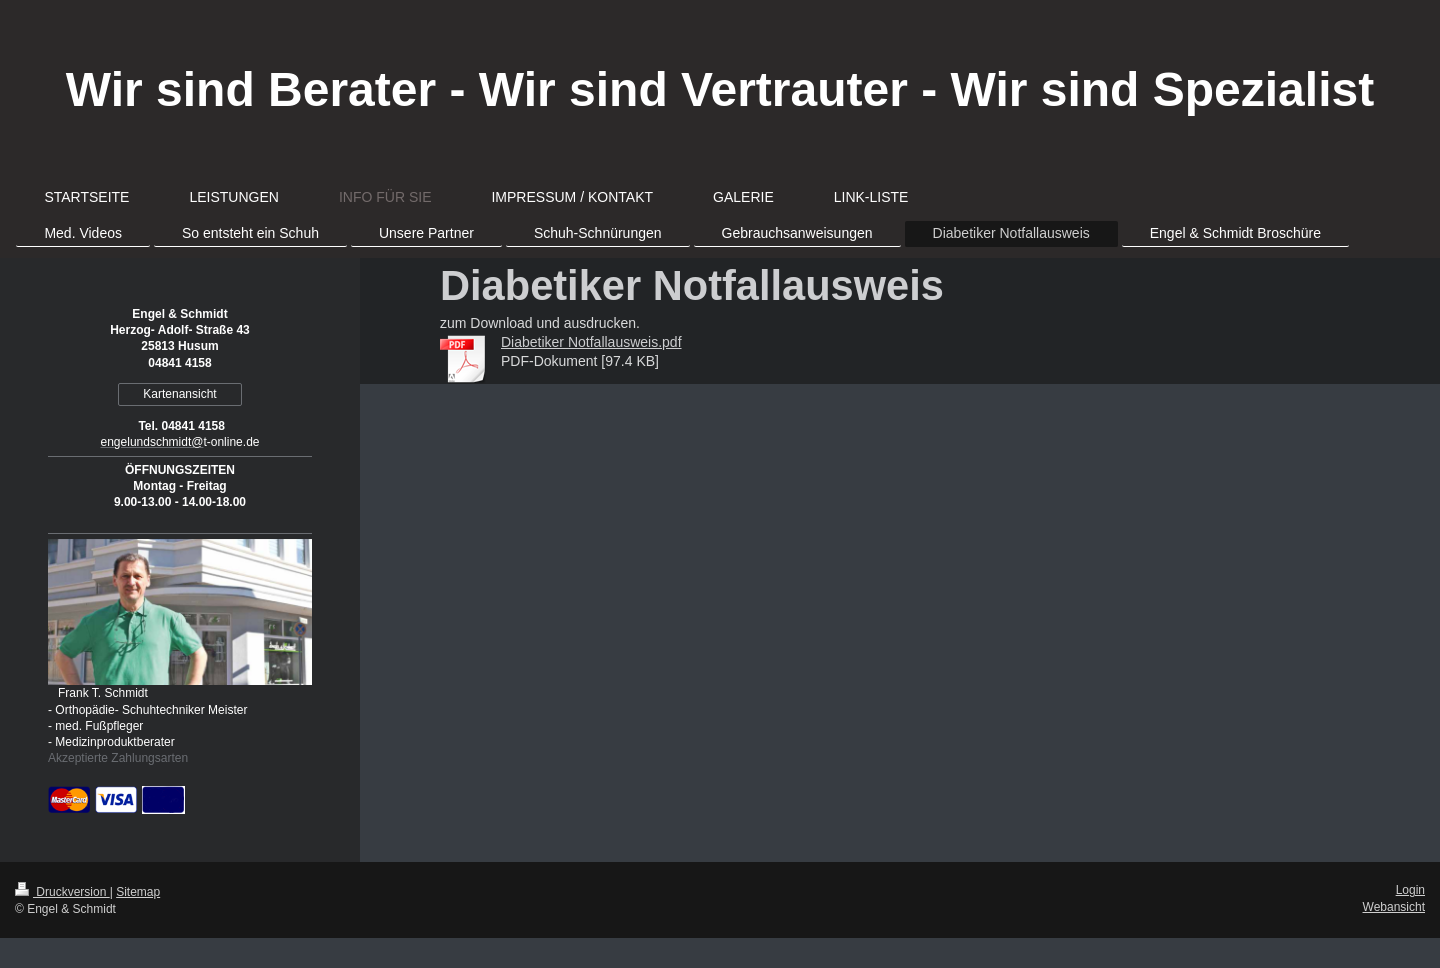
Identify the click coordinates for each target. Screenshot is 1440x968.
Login (1410, 890)
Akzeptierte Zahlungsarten (118, 758)
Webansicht (1394, 907)
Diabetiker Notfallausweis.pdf (591, 342)
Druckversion (62, 892)
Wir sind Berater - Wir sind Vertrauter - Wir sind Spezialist (720, 89)
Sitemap (138, 892)
